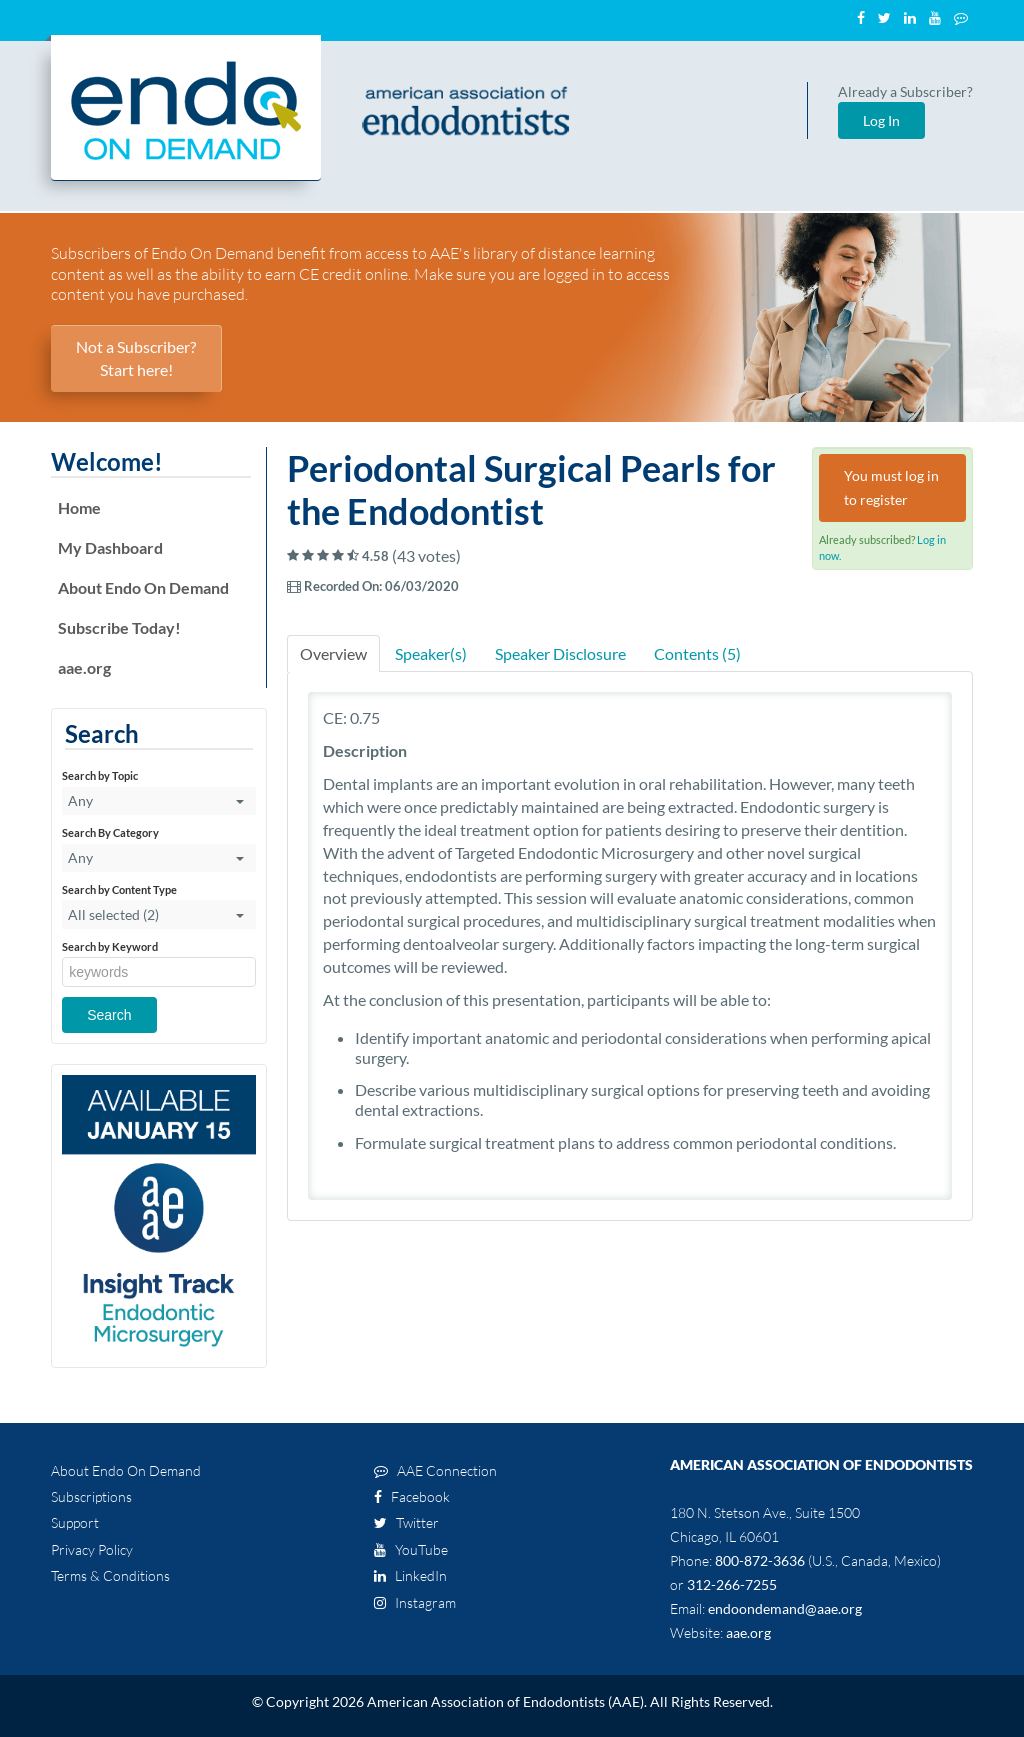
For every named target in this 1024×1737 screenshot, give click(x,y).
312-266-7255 (732, 1584)
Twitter (406, 1522)
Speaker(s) (431, 653)
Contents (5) (697, 653)
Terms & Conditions (110, 1575)
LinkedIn (410, 1575)
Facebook (412, 1496)
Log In (881, 120)
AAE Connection (435, 1470)
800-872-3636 (760, 1560)
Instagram (415, 1602)
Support (75, 1522)
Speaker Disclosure (560, 653)
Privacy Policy (92, 1549)
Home (79, 507)
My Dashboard (110, 547)
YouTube (411, 1549)
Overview (333, 653)
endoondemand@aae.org (785, 1608)
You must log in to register (891, 487)
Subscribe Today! (119, 627)
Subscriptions (91, 1496)
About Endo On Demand (143, 587)
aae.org (84, 667)
